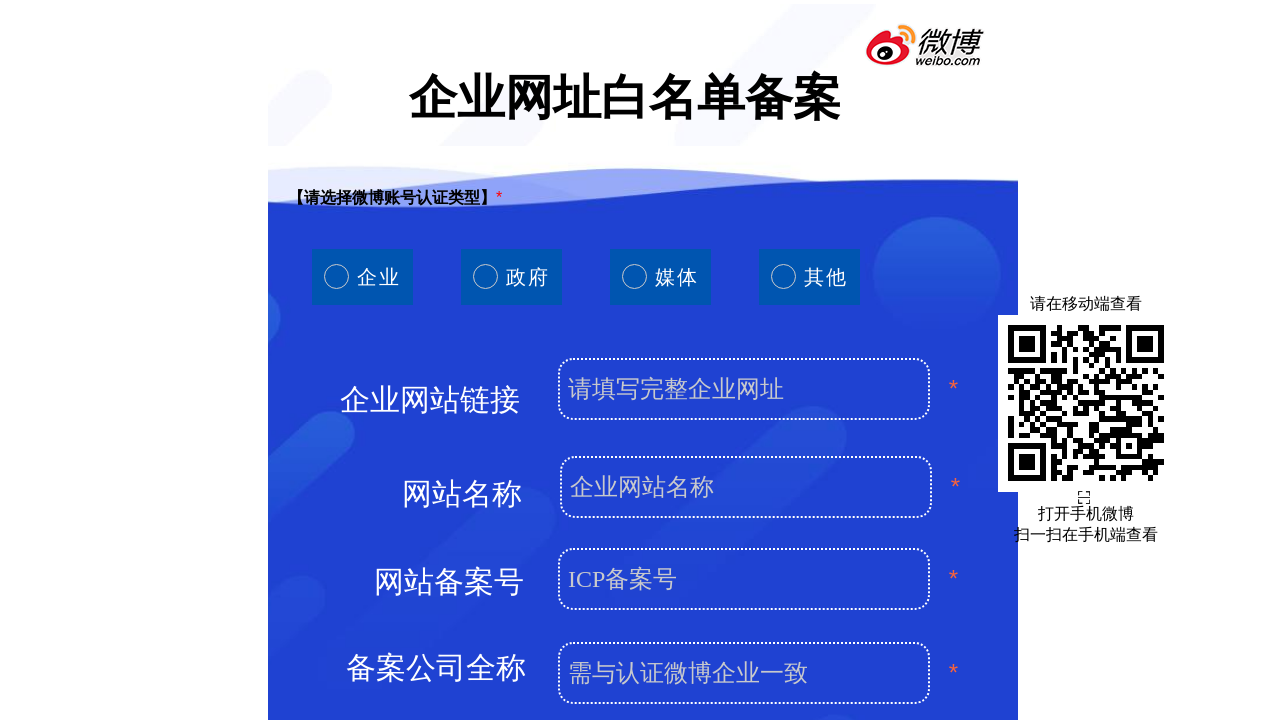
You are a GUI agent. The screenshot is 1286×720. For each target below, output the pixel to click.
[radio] (362, 277)
